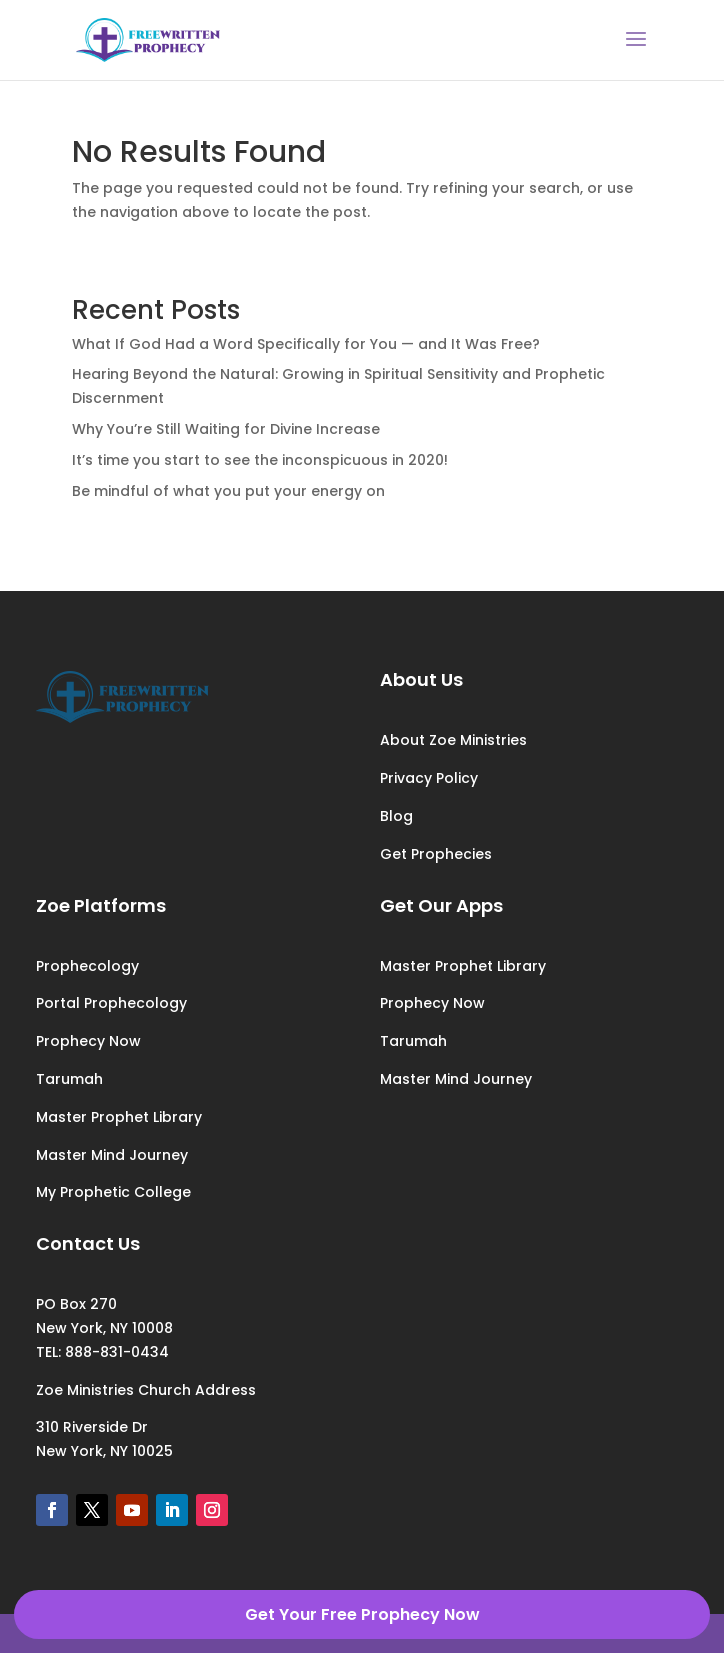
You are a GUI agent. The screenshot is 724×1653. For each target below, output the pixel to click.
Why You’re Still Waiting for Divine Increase (226, 429)
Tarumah (69, 1079)
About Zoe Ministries (453, 740)
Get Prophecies (436, 854)
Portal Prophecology (111, 1003)
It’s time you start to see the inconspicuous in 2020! (260, 460)
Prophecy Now (88, 1041)
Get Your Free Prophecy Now (362, 1614)
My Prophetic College (113, 1192)
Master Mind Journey (112, 1155)
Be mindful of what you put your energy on (228, 491)
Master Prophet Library (119, 1117)
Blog (396, 816)
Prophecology (87, 966)
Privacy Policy (429, 778)
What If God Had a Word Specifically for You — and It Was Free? (306, 344)
